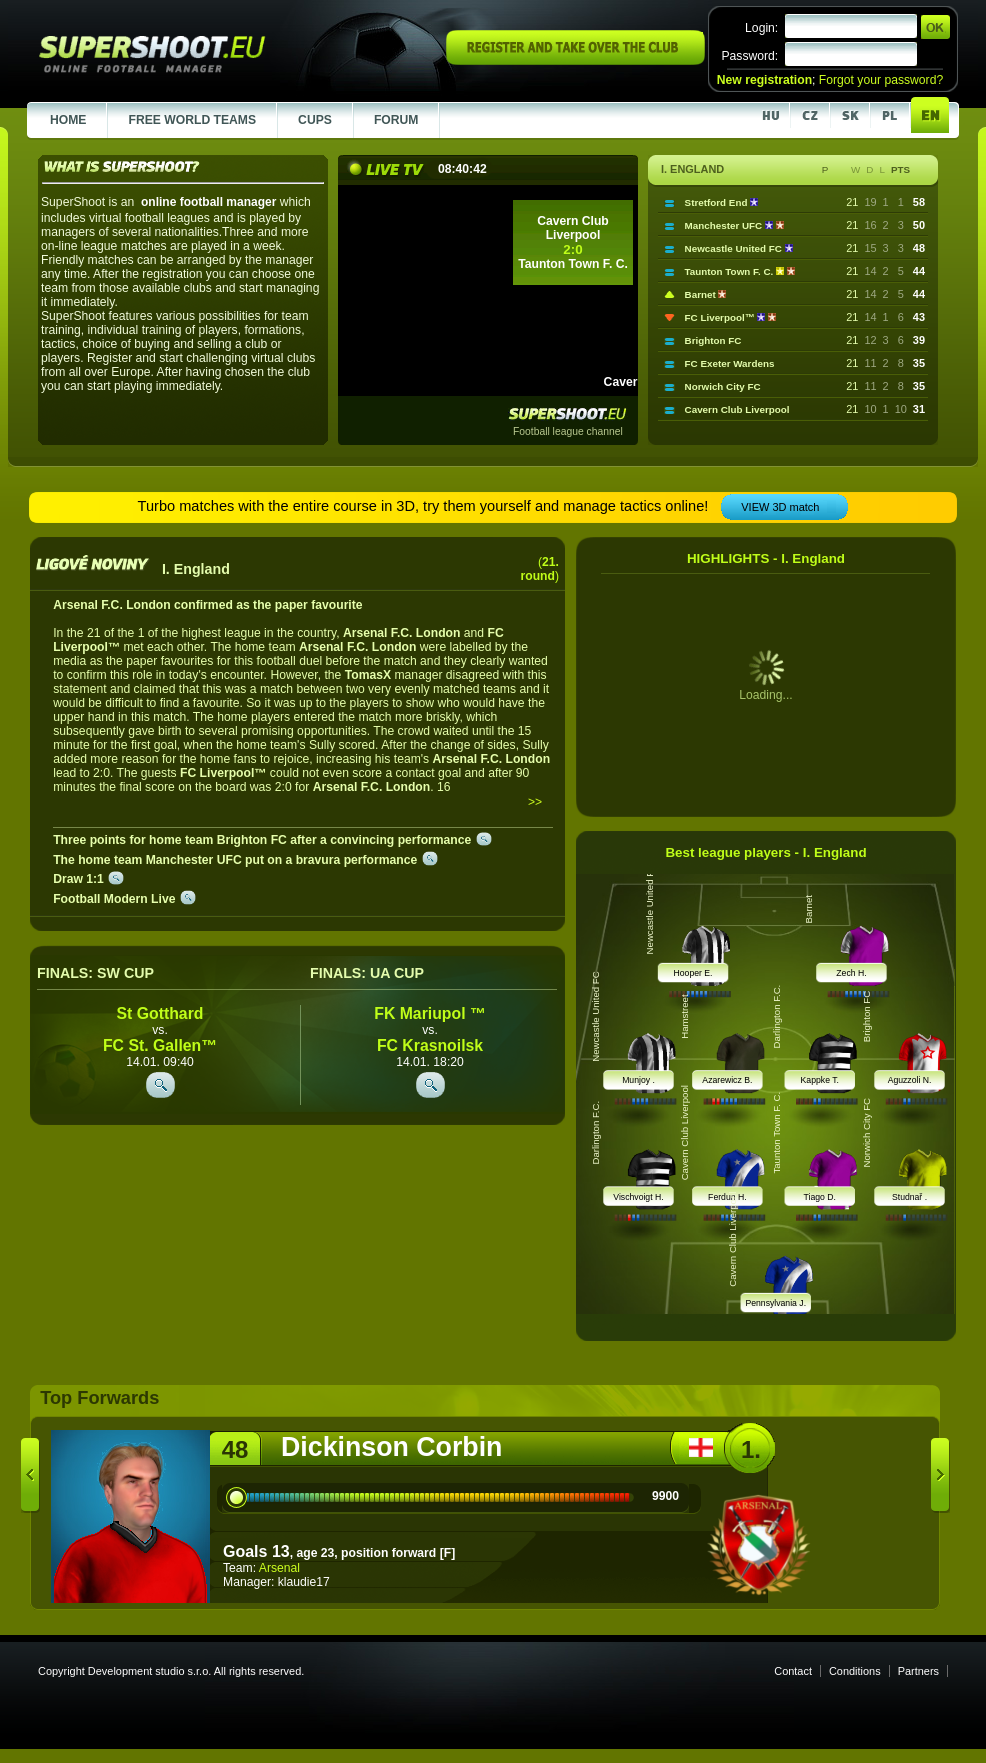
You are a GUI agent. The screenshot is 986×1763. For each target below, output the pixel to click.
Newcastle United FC (735, 248)
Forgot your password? (881, 80)
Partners (918, 1671)
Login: (761, 28)
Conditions (855, 1671)
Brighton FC (713, 340)
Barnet (702, 294)
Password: (749, 56)
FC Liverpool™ (721, 317)
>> (535, 802)
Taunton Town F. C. (730, 271)
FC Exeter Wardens (730, 363)
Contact (793, 1671)
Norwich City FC (723, 386)
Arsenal (279, 1568)
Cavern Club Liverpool (737, 409)
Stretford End (718, 202)
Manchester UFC (725, 225)
